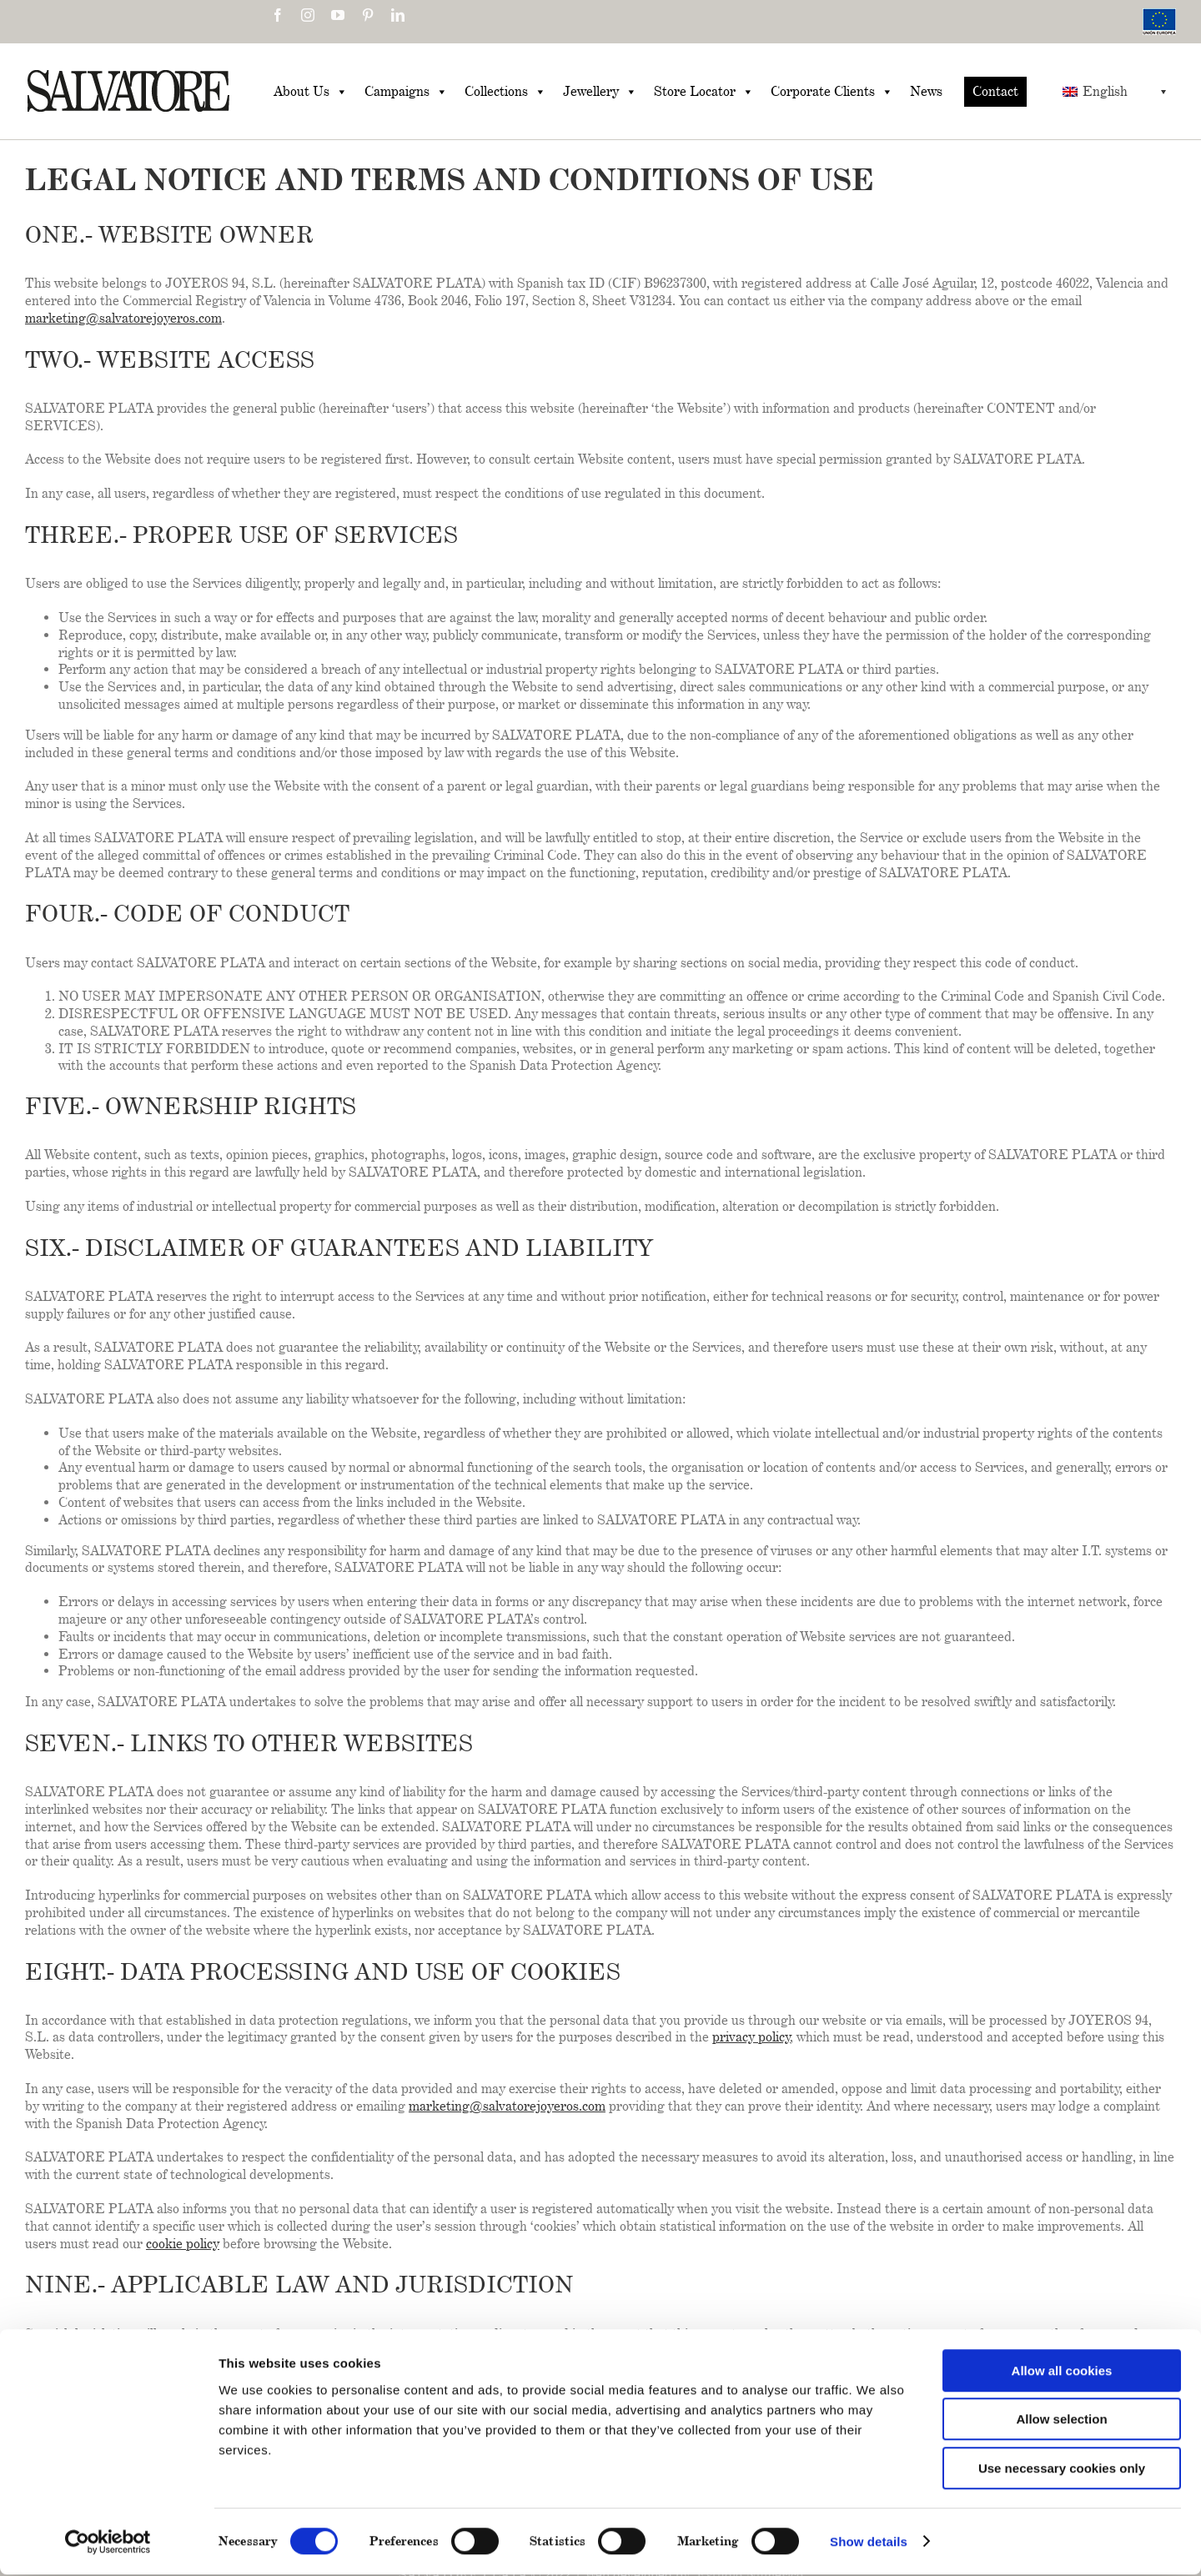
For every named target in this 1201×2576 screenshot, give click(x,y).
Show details (868, 2543)
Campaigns (406, 92)
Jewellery (600, 92)
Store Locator (704, 92)
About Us (311, 92)
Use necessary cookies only (1061, 2470)
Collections (505, 92)
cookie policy (182, 2244)
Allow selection (1061, 2421)
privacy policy (751, 2037)
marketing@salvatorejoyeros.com (123, 318)
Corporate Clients (832, 92)
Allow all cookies (1062, 2372)
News (926, 91)
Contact (995, 91)
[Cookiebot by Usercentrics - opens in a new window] (108, 2543)
